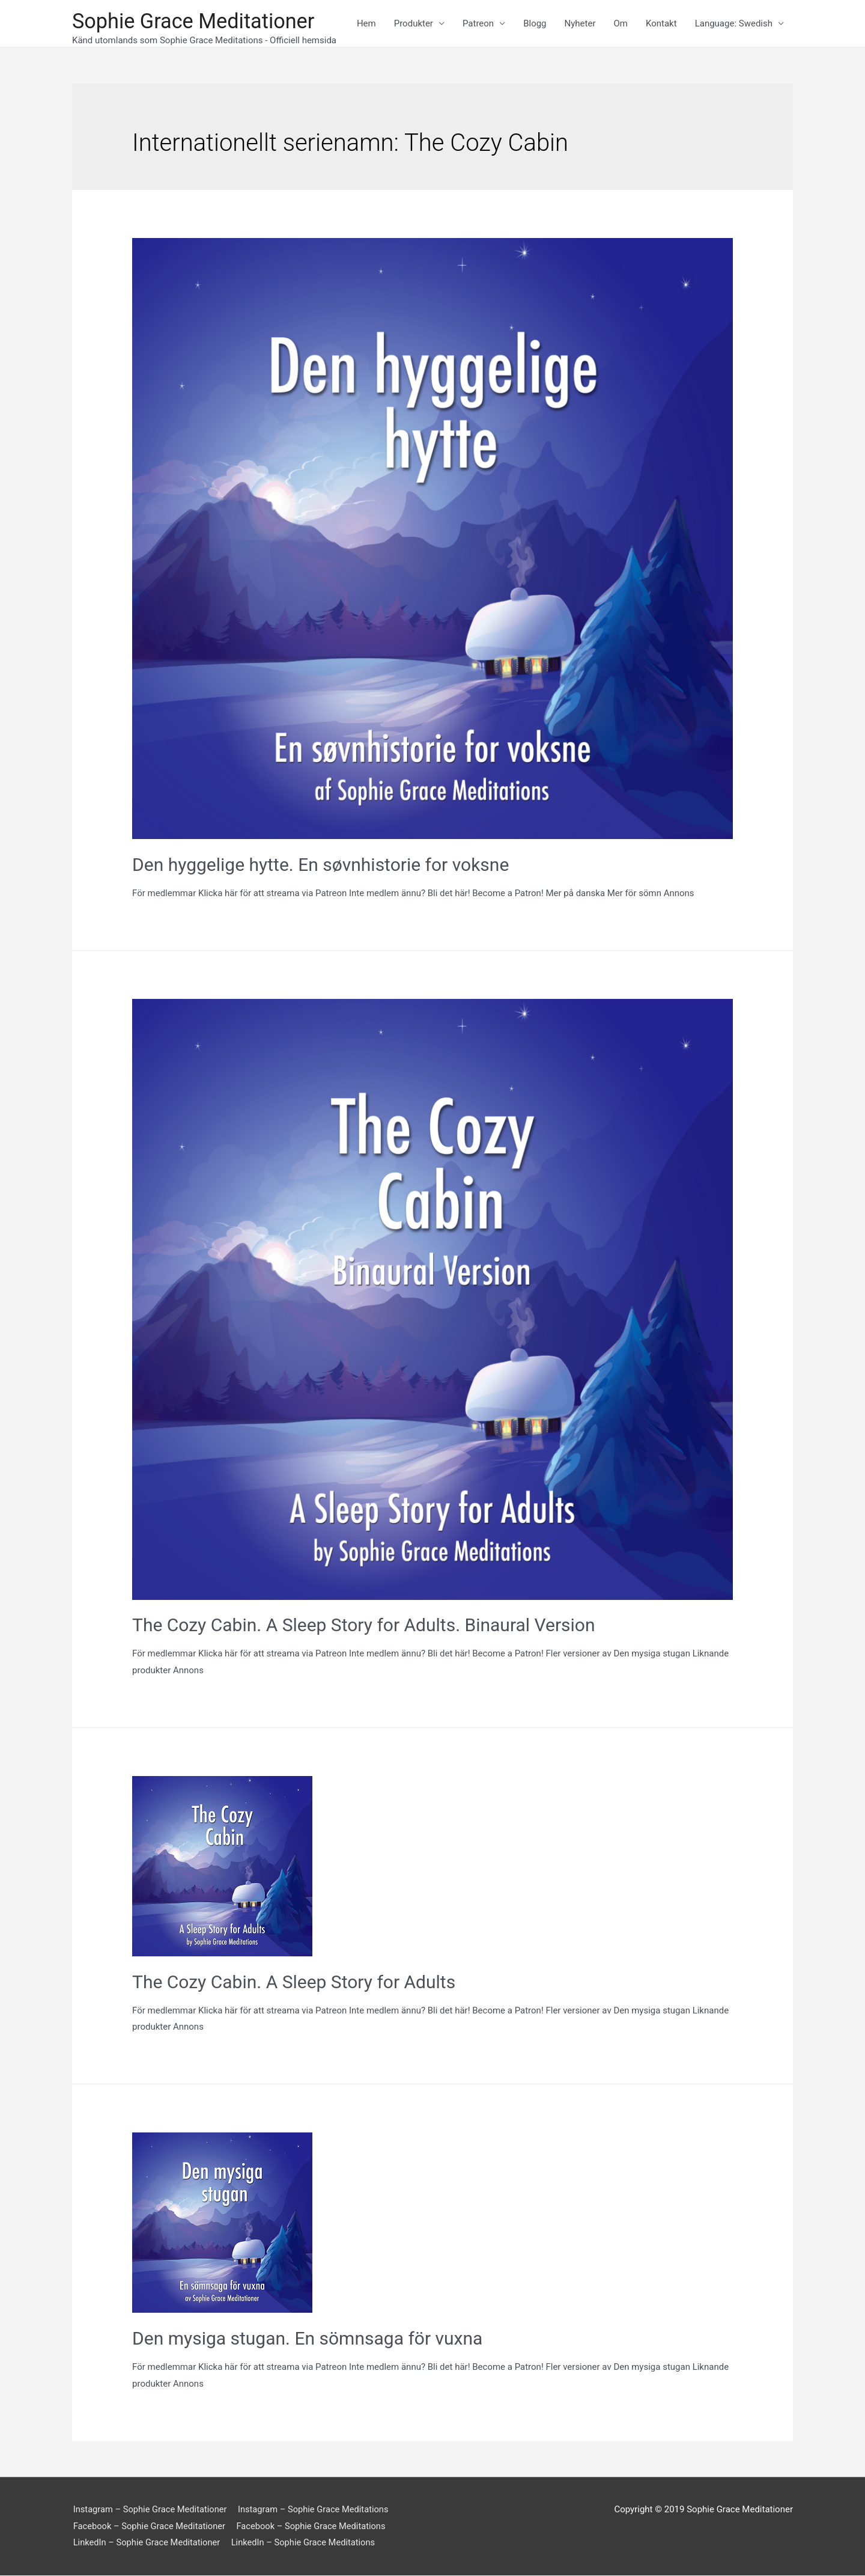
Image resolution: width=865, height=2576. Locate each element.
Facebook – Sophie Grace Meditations (315, 2526)
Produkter (413, 24)
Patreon (478, 24)
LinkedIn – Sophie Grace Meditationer (147, 2543)
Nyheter (580, 24)
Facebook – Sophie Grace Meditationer (150, 2526)
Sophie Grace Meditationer (196, 21)
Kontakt (661, 24)
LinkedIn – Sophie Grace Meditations (307, 2543)
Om (621, 24)
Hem (366, 24)
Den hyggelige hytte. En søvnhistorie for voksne (320, 865)
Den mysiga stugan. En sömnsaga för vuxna (307, 2338)
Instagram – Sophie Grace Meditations (318, 2509)
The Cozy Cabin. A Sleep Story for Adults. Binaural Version (363, 1625)
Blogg (534, 24)
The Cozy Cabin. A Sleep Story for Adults (293, 1982)
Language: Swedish (733, 24)
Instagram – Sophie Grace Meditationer (150, 2509)
